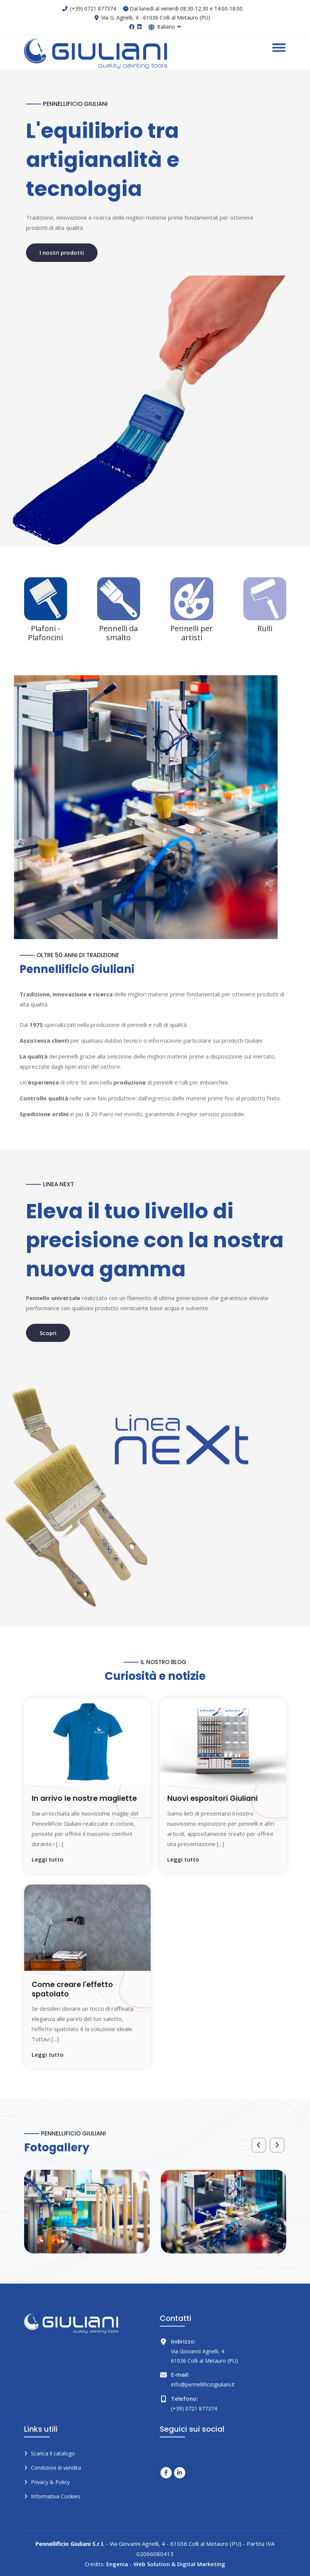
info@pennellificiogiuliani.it (203, 2384)
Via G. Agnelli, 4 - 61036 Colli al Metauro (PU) (155, 17)
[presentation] (258, 2144)
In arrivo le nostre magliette (85, 1798)
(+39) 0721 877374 (93, 8)
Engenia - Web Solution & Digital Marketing (165, 2563)
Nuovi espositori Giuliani (213, 1798)
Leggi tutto (48, 1859)
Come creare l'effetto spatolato (74, 1989)
